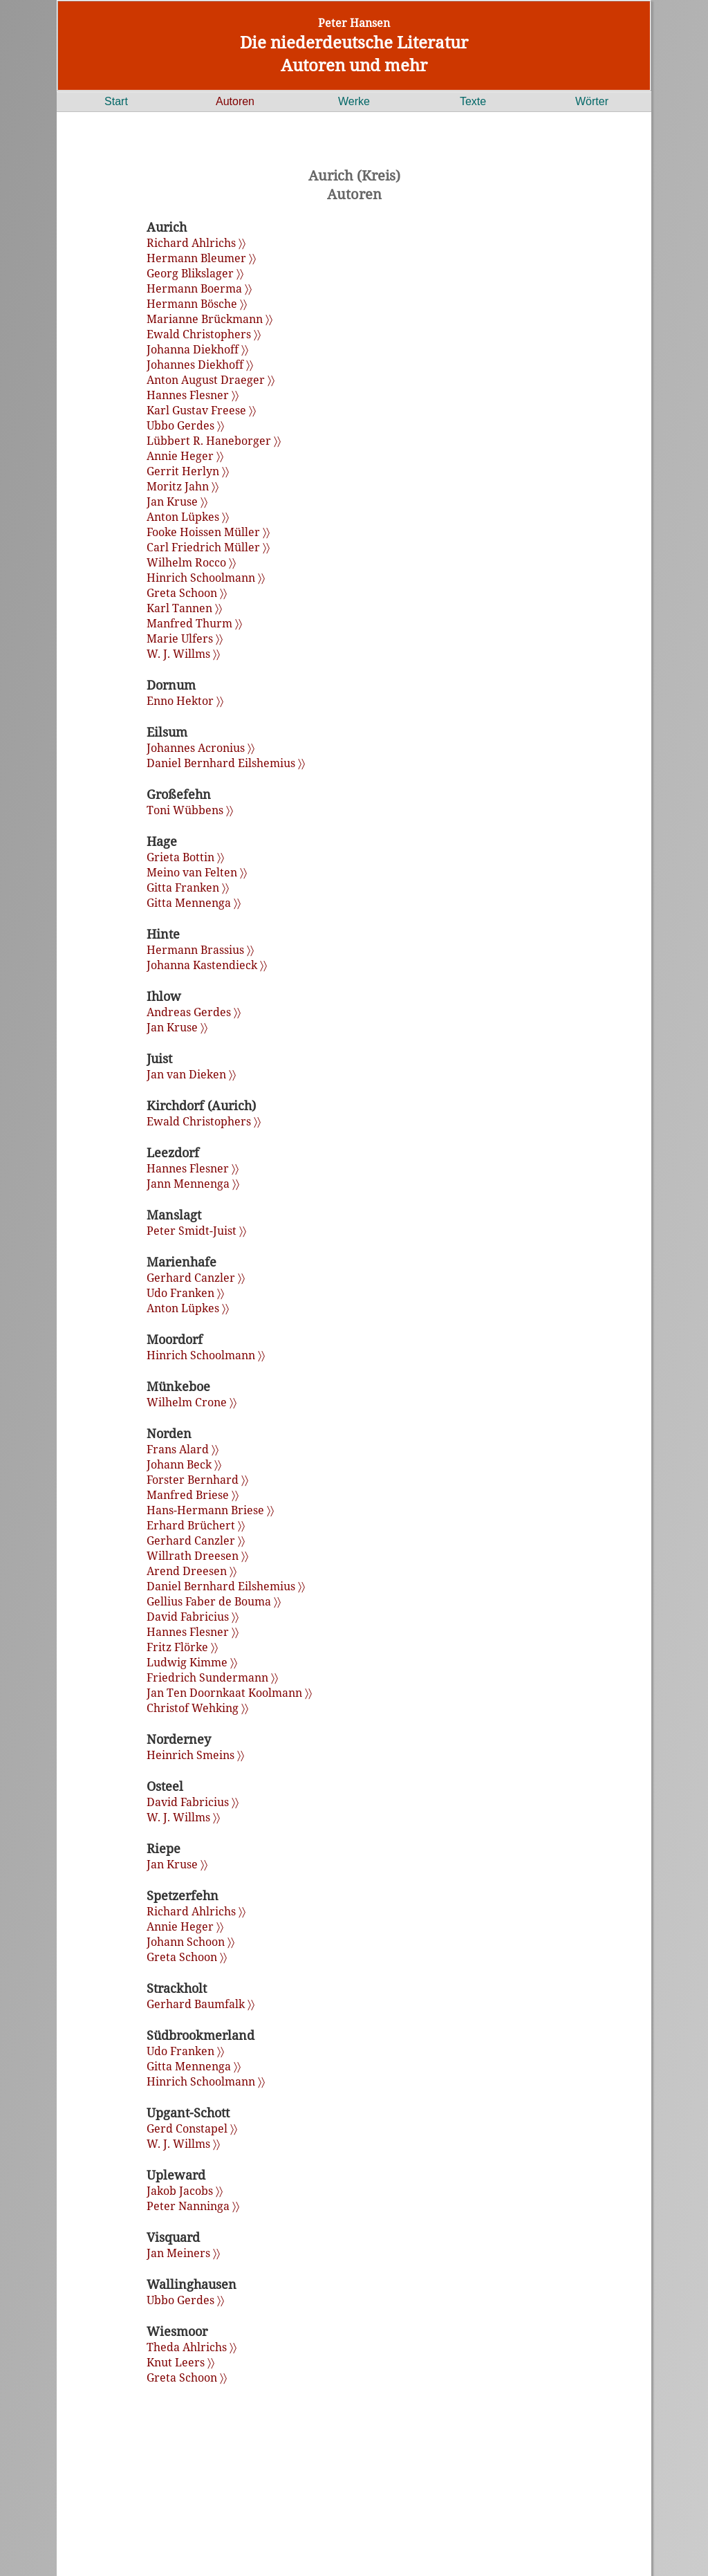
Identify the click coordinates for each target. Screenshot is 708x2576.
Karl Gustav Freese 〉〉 (201, 410)
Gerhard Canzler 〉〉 (196, 1277)
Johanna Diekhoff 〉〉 (197, 349)
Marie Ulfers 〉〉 (185, 638)
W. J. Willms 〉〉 (183, 653)
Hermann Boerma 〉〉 (199, 288)
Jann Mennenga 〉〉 (193, 1183)
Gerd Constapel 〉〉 (192, 2128)
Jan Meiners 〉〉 (183, 2253)
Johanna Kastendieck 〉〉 (207, 965)
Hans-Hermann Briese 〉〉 (210, 1510)
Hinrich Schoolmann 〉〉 (206, 577)
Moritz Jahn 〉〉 (182, 486)
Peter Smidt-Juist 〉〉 (196, 1230)
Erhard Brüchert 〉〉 (196, 1525)
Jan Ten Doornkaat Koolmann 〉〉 (229, 1692)
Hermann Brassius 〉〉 (200, 949)
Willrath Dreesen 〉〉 (197, 1555)
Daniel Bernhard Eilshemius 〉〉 (226, 763)
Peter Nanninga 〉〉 (193, 2206)
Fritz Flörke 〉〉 (182, 1647)
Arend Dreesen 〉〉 (191, 1571)
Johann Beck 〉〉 (184, 1464)
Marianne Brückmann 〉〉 (209, 318)
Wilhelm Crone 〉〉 (191, 1402)
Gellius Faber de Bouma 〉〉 (214, 1601)
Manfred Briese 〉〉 (193, 1494)
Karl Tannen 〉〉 (184, 608)
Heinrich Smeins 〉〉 (195, 1755)
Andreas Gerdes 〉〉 (194, 1012)
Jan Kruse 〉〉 (177, 501)
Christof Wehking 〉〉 (197, 1707)
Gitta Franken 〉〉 (188, 887)
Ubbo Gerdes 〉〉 (185, 425)
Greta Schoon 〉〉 (187, 592)
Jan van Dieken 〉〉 (191, 1074)
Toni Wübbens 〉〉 (190, 810)
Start (116, 101)
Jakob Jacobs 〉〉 (185, 2190)
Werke (354, 101)
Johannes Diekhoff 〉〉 (200, 364)
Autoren (235, 101)
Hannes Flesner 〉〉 (193, 395)
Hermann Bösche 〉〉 (197, 303)
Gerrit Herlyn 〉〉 (188, 471)
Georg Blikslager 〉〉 (195, 273)
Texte (473, 101)
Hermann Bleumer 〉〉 (201, 258)
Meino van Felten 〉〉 (197, 872)
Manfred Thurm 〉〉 (194, 623)
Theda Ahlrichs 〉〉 (191, 2347)
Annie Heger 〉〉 (185, 455)
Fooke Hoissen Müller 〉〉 (208, 532)
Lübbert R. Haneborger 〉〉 (214, 440)
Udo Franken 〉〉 (185, 1292)
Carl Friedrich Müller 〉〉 (208, 547)
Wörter (591, 101)
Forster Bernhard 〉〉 (197, 1479)
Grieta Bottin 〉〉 (185, 857)
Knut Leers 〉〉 (180, 2362)
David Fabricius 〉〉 (193, 1616)
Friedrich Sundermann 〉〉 (212, 1677)
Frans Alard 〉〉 (182, 1449)
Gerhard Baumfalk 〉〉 (200, 2004)
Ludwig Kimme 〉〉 (192, 1662)
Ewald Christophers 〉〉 (204, 334)
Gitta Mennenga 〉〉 (194, 902)
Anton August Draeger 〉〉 (210, 379)
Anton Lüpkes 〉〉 (188, 516)
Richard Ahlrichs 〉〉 (196, 242)
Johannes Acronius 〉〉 (200, 747)
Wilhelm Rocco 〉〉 (191, 562)
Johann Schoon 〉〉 (190, 1941)
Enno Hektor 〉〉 (185, 700)
